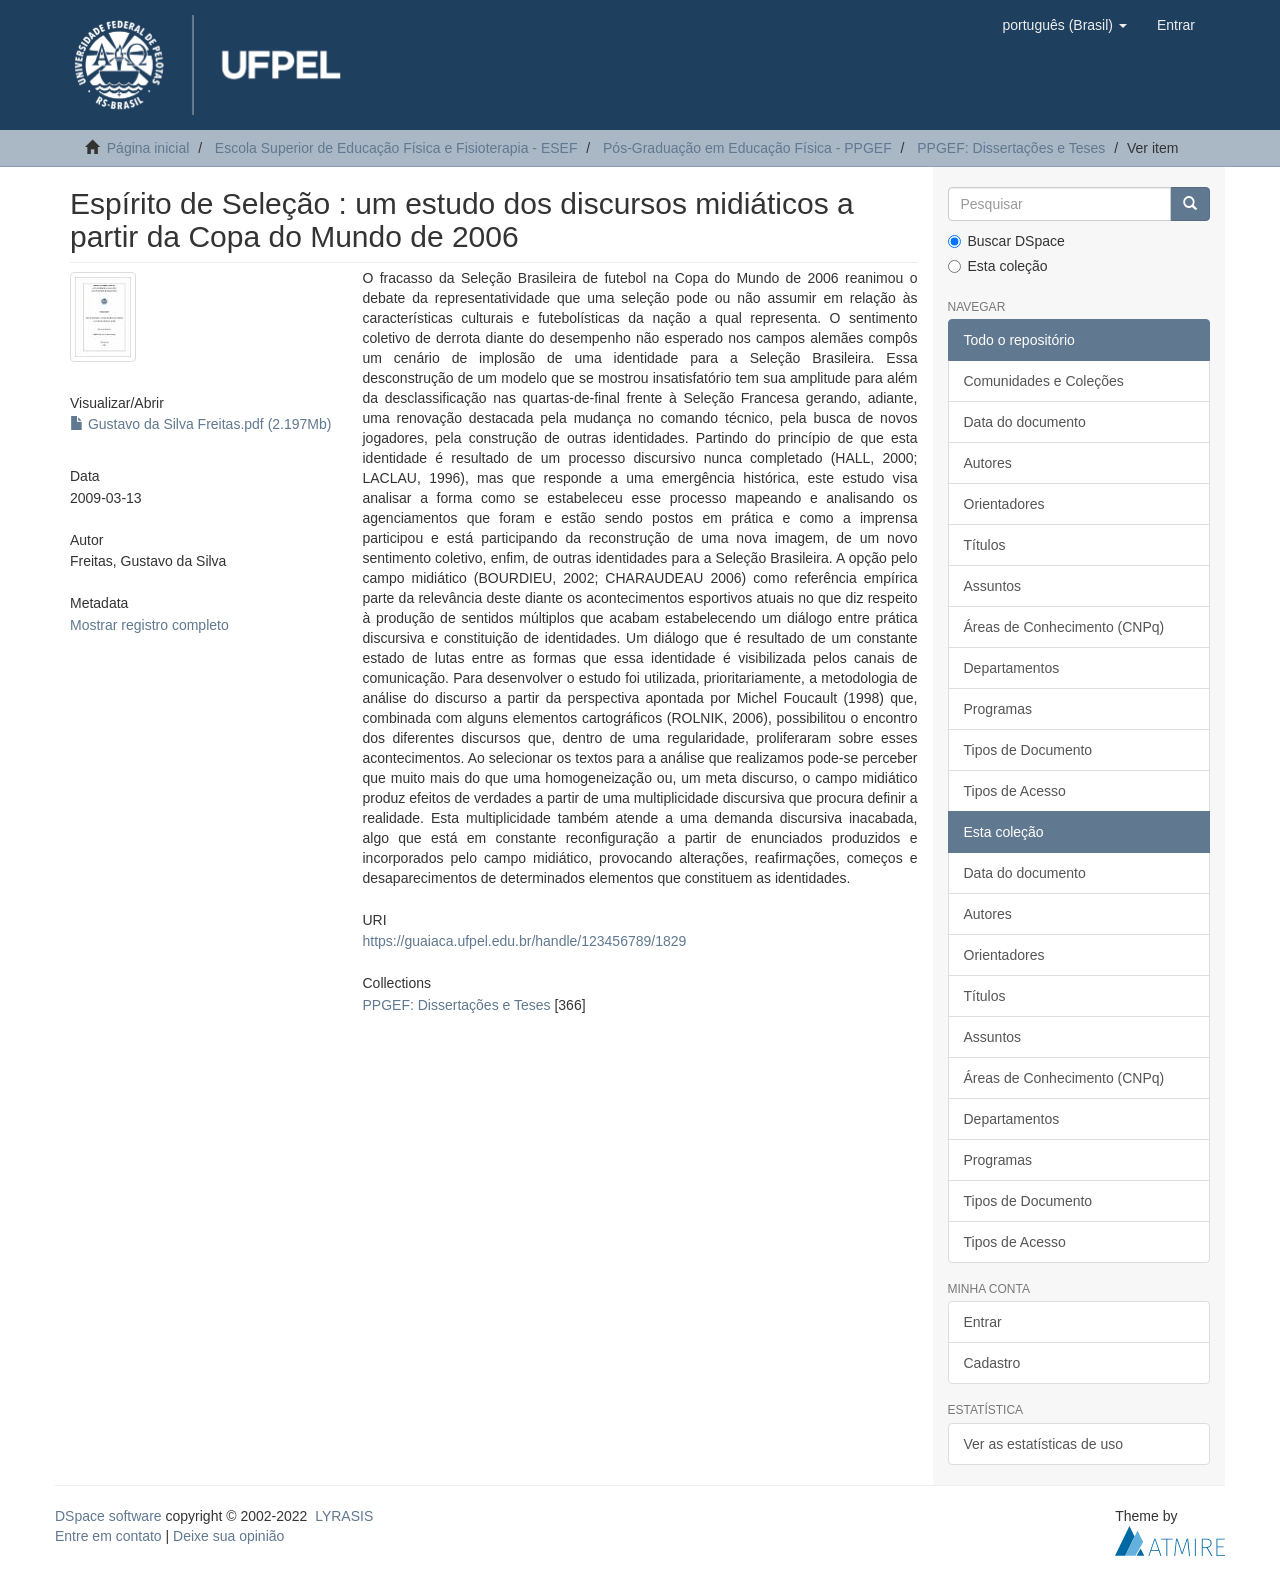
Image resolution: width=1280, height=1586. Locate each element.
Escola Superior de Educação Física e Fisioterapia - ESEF (396, 148)
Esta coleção (998, 266)
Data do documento (1025, 422)
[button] (1064, 25)
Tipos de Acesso (1015, 791)
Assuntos (993, 586)
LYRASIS (344, 1516)
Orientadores (1004, 504)
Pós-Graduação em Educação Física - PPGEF (747, 148)
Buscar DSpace (1006, 241)
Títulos (985, 545)
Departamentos (1012, 668)
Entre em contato (108, 1536)
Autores (988, 463)
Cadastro (992, 1363)
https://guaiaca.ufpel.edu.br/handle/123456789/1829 (524, 941)
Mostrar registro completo (149, 625)
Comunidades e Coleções (1044, 381)
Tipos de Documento (1028, 750)
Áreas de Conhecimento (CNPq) (1064, 627)
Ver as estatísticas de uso (1044, 1444)
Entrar (983, 1322)
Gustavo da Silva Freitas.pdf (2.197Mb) (200, 424)
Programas (998, 709)
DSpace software (108, 1516)
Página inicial (148, 148)
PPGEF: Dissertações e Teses (1011, 148)
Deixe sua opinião (228, 1536)
